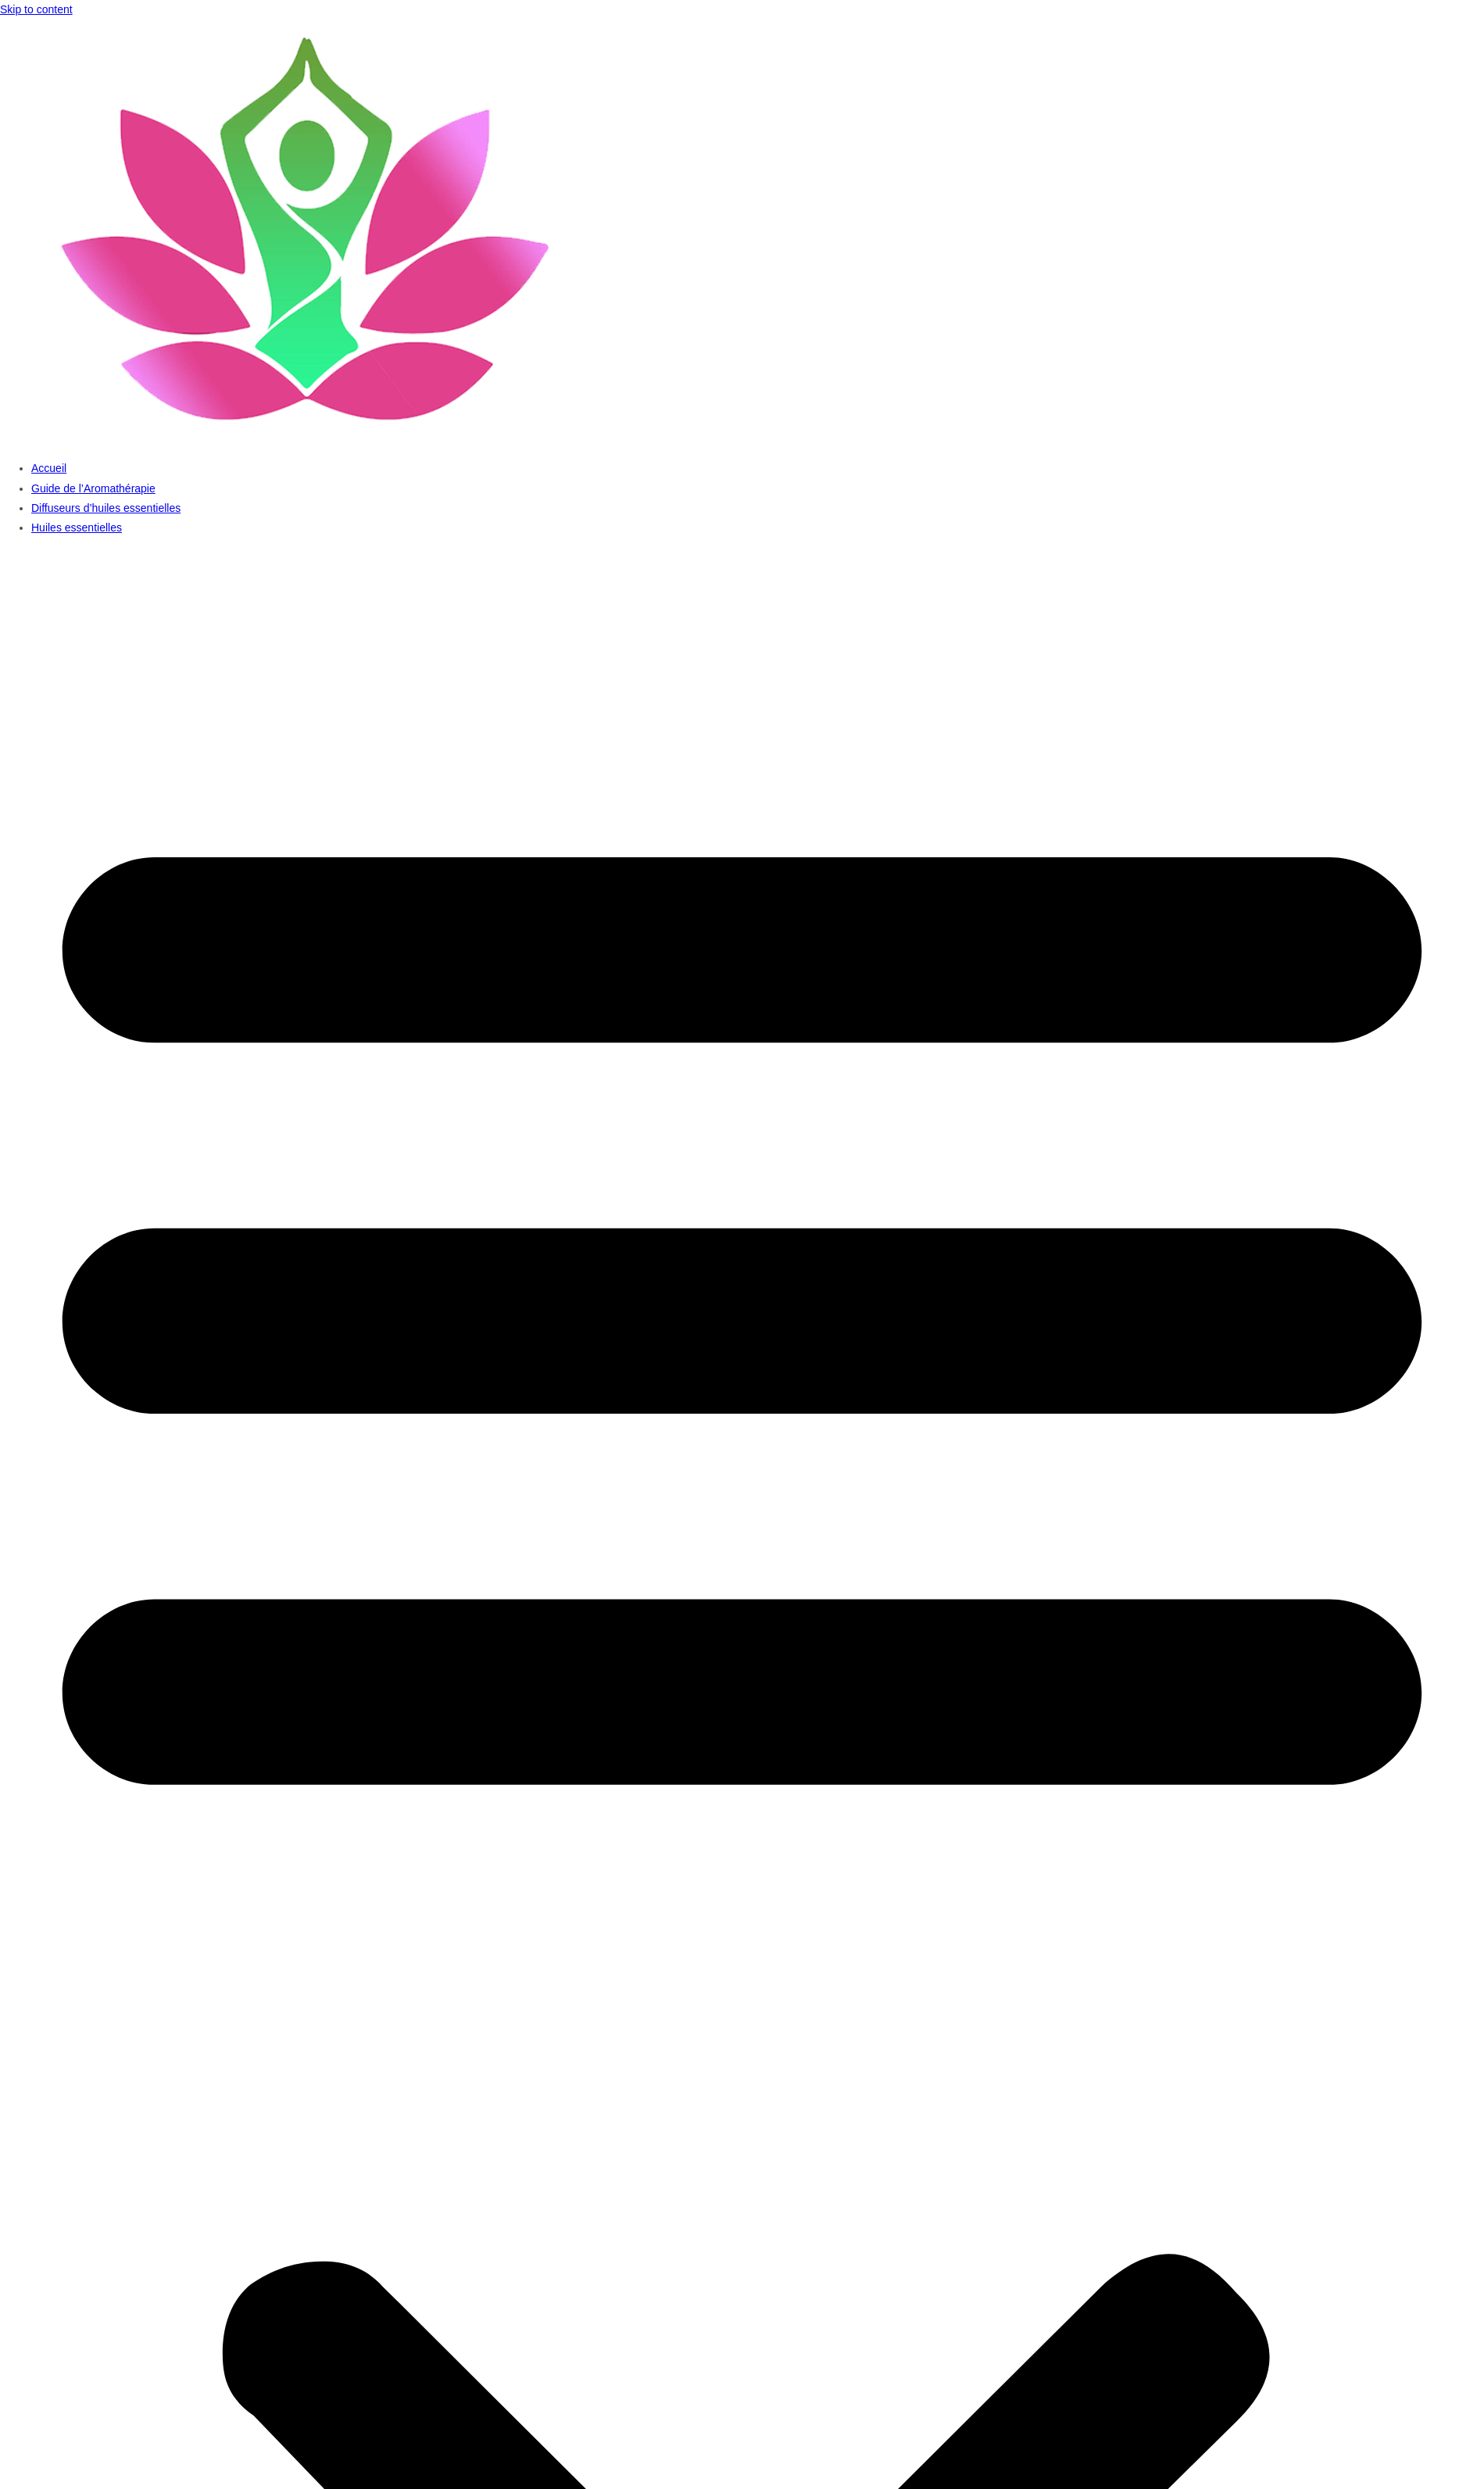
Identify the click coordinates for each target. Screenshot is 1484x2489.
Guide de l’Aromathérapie (93, 488)
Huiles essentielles (76, 527)
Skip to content (36, 9)
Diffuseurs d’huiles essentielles (106, 508)
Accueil (48, 468)
